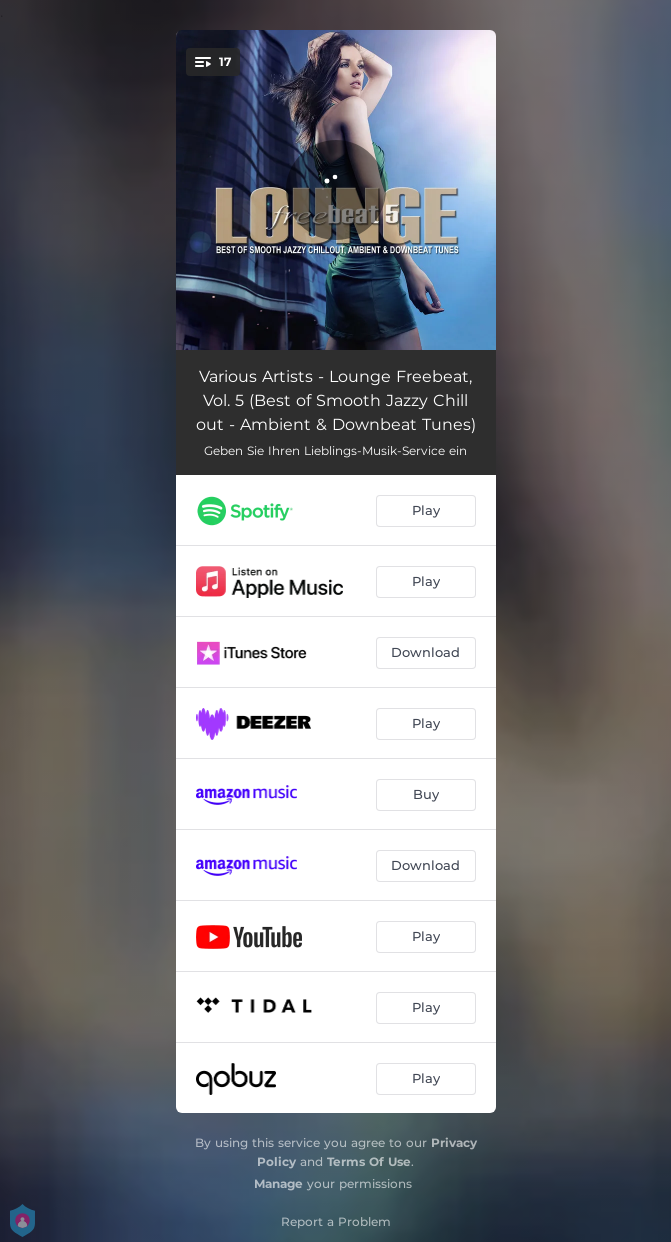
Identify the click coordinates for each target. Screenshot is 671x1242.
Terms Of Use (369, 1161)
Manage (278, 1183)
